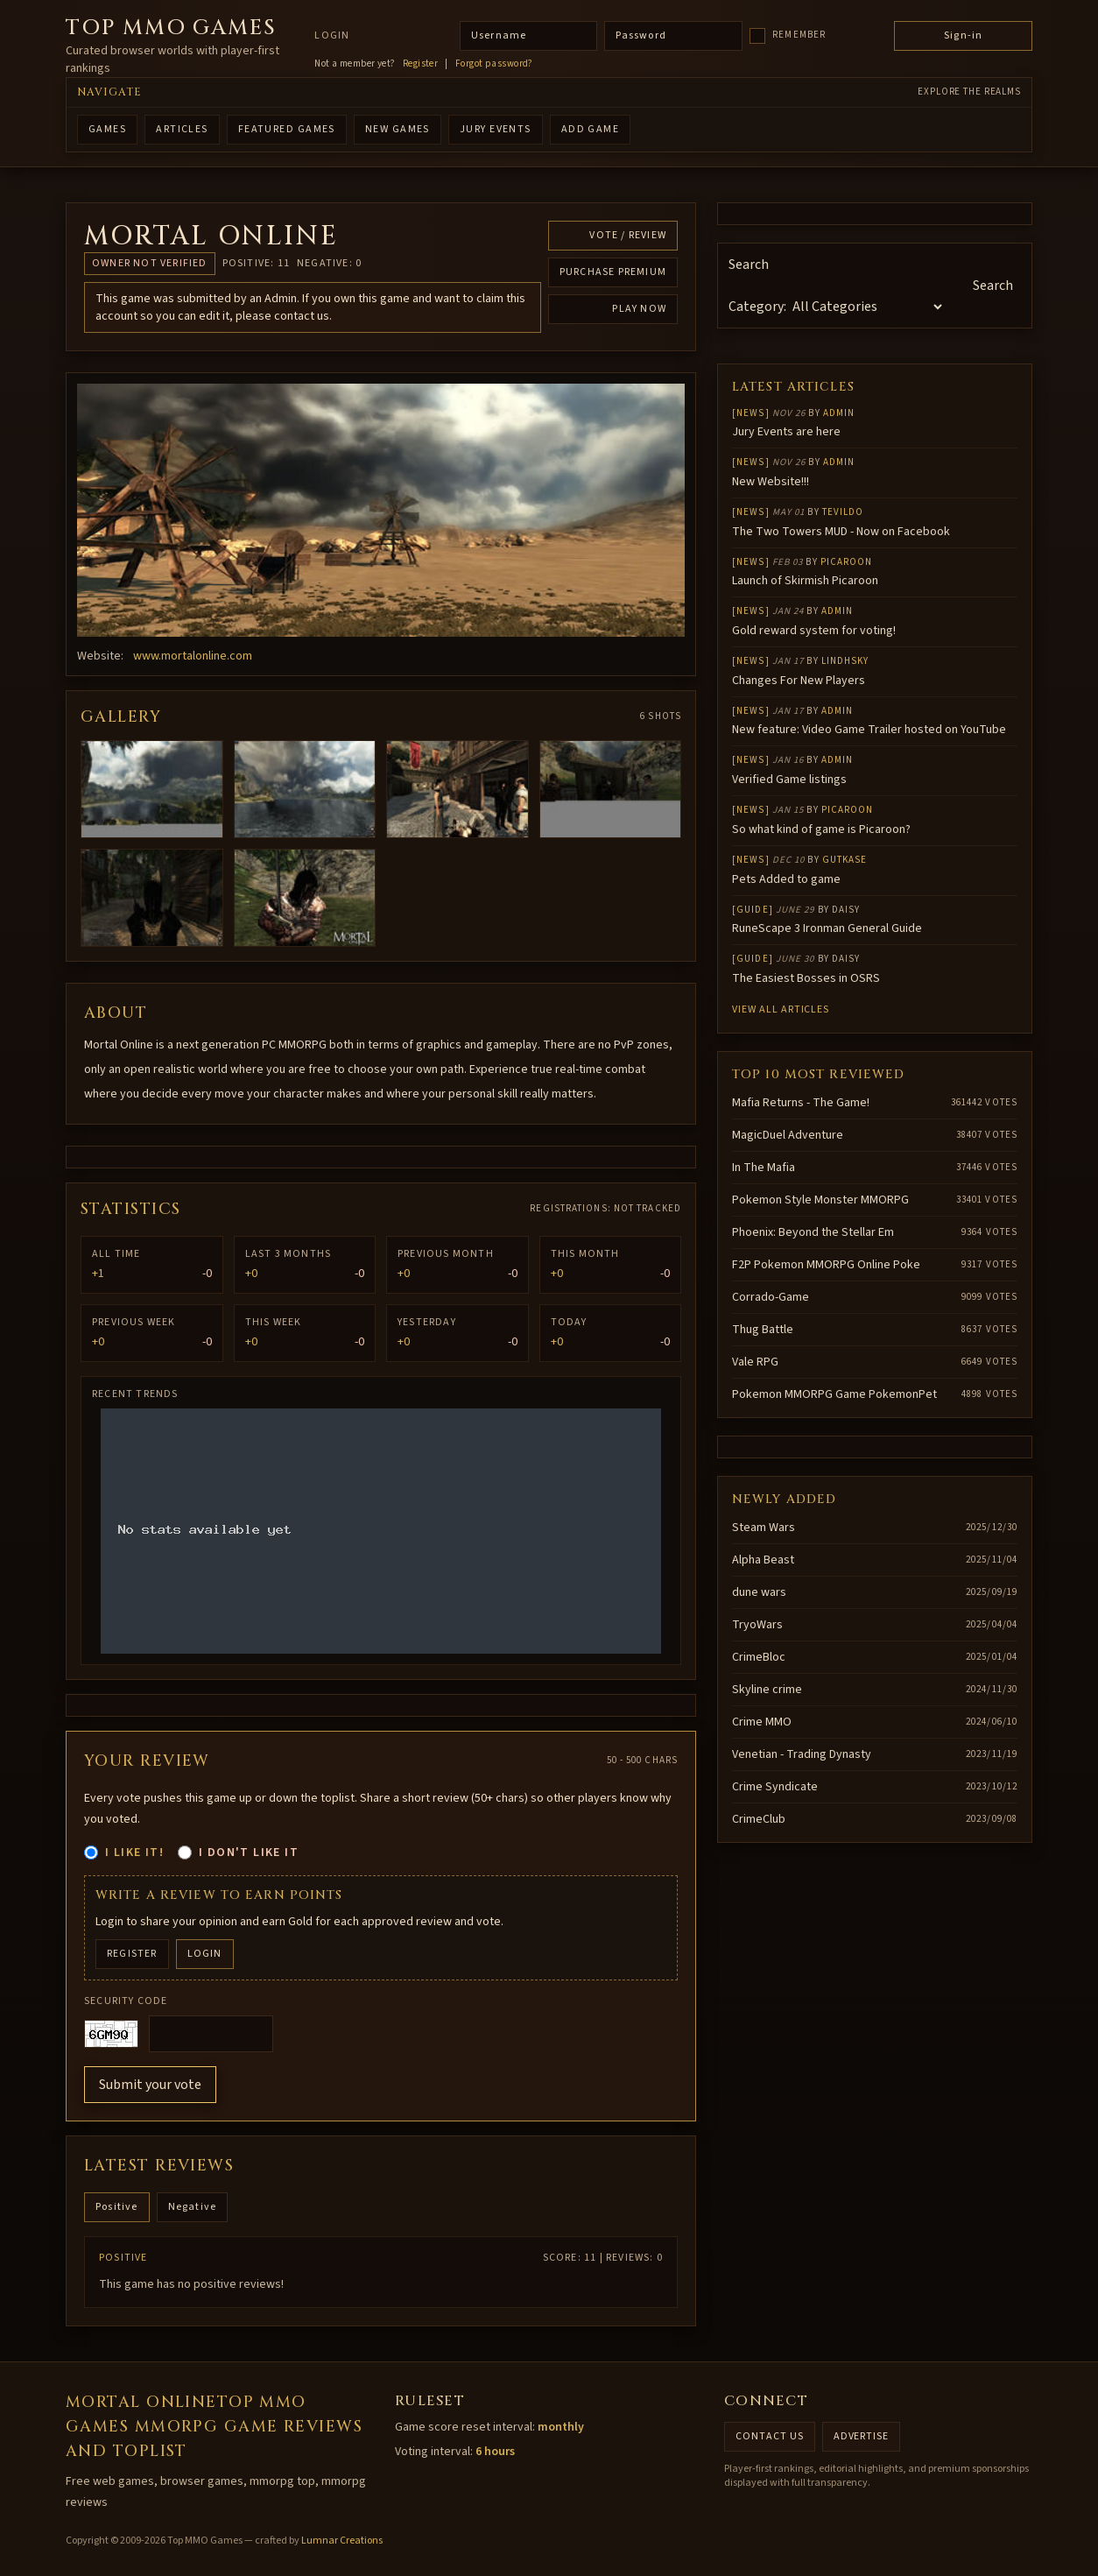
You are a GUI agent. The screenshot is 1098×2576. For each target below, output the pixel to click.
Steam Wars (763, 1527)
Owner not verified (150, 263)
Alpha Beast (763, 1560)
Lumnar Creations (342, 2540)
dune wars (759, 1592)
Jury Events (495, 129)
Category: (757, 306)
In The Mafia (763, 1167)
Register (421, 64)
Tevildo (843, 512)
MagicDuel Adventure (787, 1135)
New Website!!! (770, 481)
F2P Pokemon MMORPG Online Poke (826, 1265)
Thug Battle (762, 1329)
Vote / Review (627, 235)
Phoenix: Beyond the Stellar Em (813, 1232)
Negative (192, 2206)
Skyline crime (767, 1689)
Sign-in (963, 35)
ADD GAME (590, 129)
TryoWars (757, 1625)
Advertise (862, 2436)
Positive (116, 2206)
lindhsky (845, 660)
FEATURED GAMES (286, 129)
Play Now (639, 308)
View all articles (780, 1009)
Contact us (770, 2436)
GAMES (107, 129)
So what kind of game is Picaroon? (821, 829)
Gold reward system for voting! (814, 630)
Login (331, 36)
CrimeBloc (758, 1657)
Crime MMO (762, 1722)
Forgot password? (494, 64)
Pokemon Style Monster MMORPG (820, 1200)
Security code (126, 2001)
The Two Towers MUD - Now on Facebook (841, 531)
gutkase (845, 859)
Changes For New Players (798, 680)
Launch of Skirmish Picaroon (805, 580)
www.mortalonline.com (192, 656)
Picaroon (846, 561)
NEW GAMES (397, 129)
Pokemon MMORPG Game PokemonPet (834, 1394)
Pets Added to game (786, 879)
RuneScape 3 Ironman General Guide (827, 928)
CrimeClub (758, 1819)
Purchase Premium (613, 272)
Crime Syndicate (775, 1787)
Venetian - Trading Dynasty (801, 1754)
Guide (752, 909)
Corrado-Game (770, 1297)
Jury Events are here (786, 432)
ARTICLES (182, 129)
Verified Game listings (789, 779)
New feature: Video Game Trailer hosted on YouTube (869, 729)
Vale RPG (755, 1362)
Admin (839, 413)
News (750, 413)
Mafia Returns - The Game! (800, 1103)
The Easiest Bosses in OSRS (806, 978)
